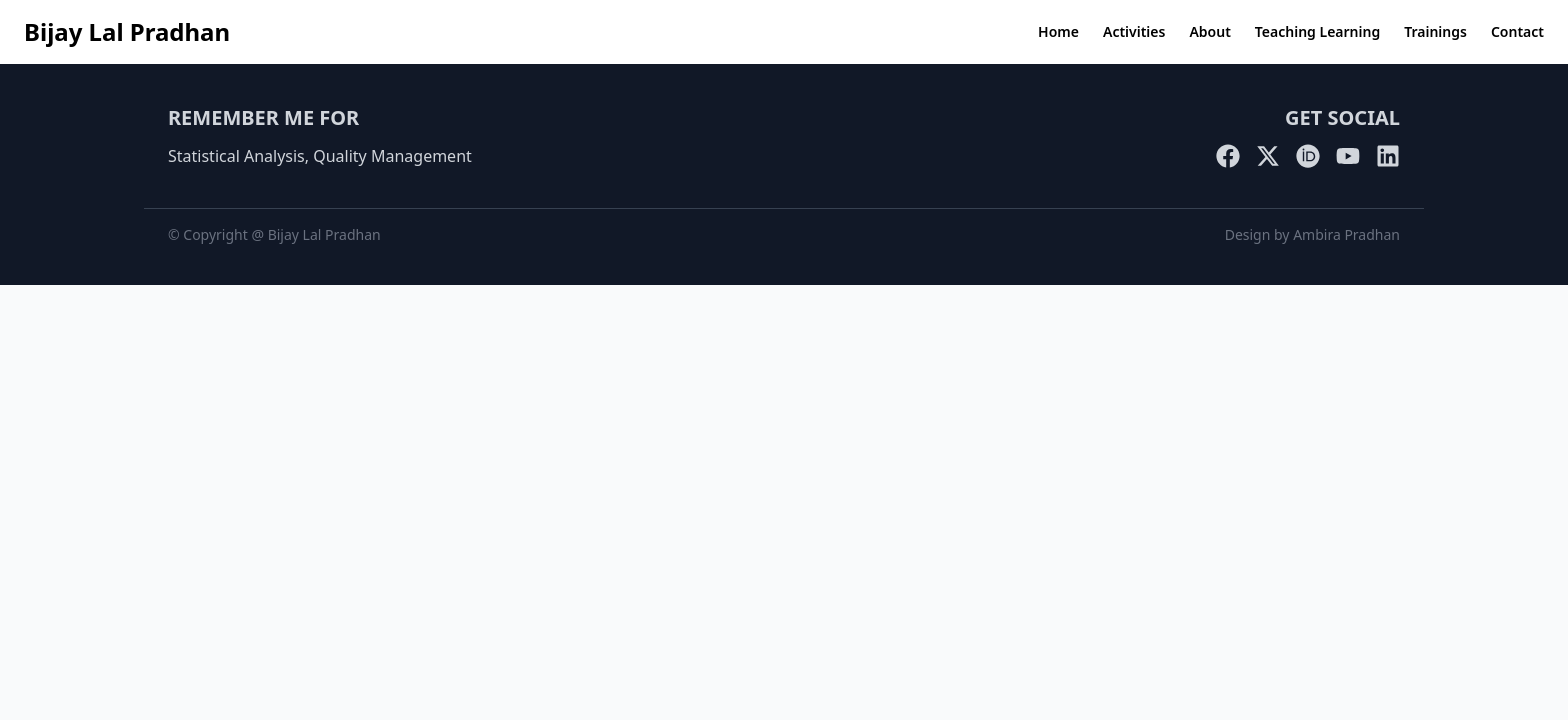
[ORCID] (1308, 156)
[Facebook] (1228, 156)
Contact (1517, 31)
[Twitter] (1268, 156)
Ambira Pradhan (1346, 234)
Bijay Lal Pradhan (127, 31)
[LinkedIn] (1388, 156)
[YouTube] (1348, 156)
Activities (1134, 31)
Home (1058, 31)
